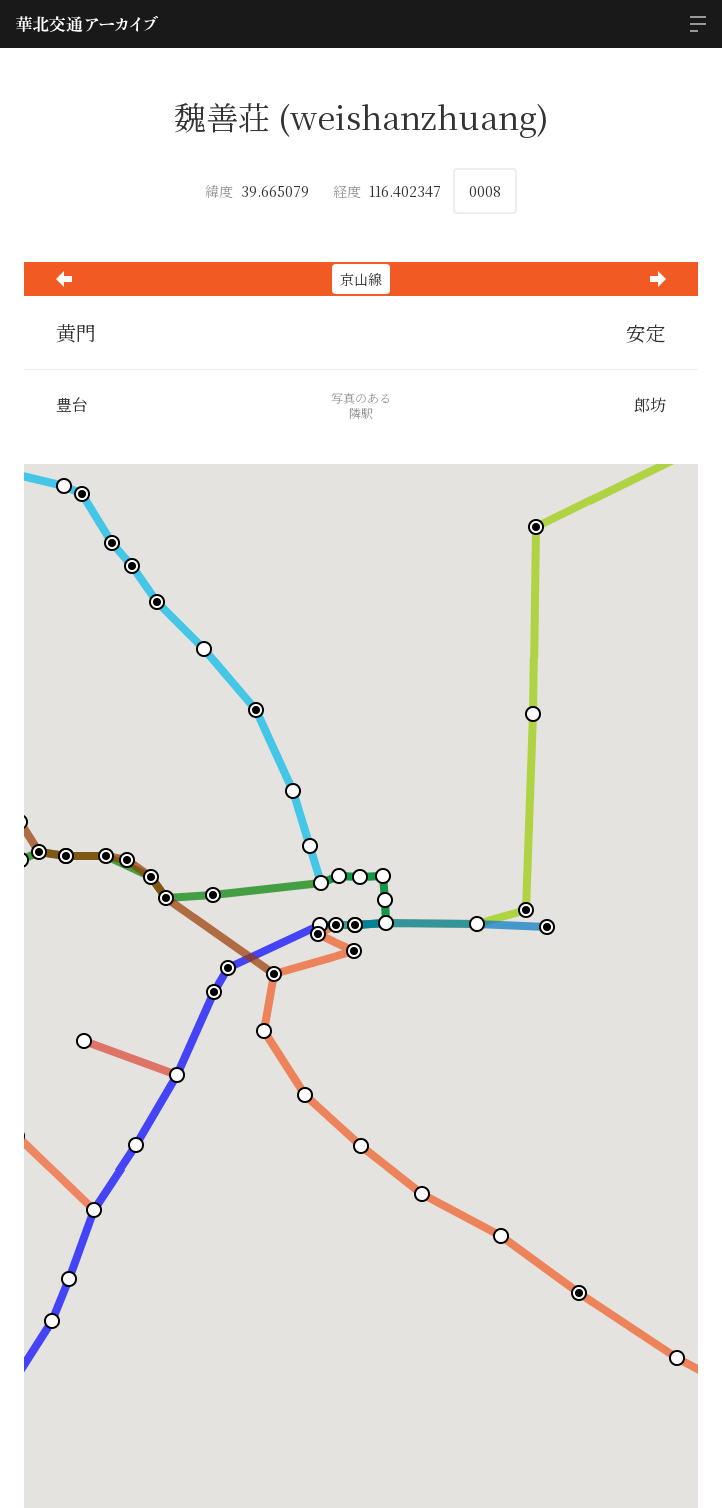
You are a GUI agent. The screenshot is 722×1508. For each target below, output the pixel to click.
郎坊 (650, 405)
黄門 (76, 332)
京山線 (361, 279)
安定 (646, 332)
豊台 (72, 405)
